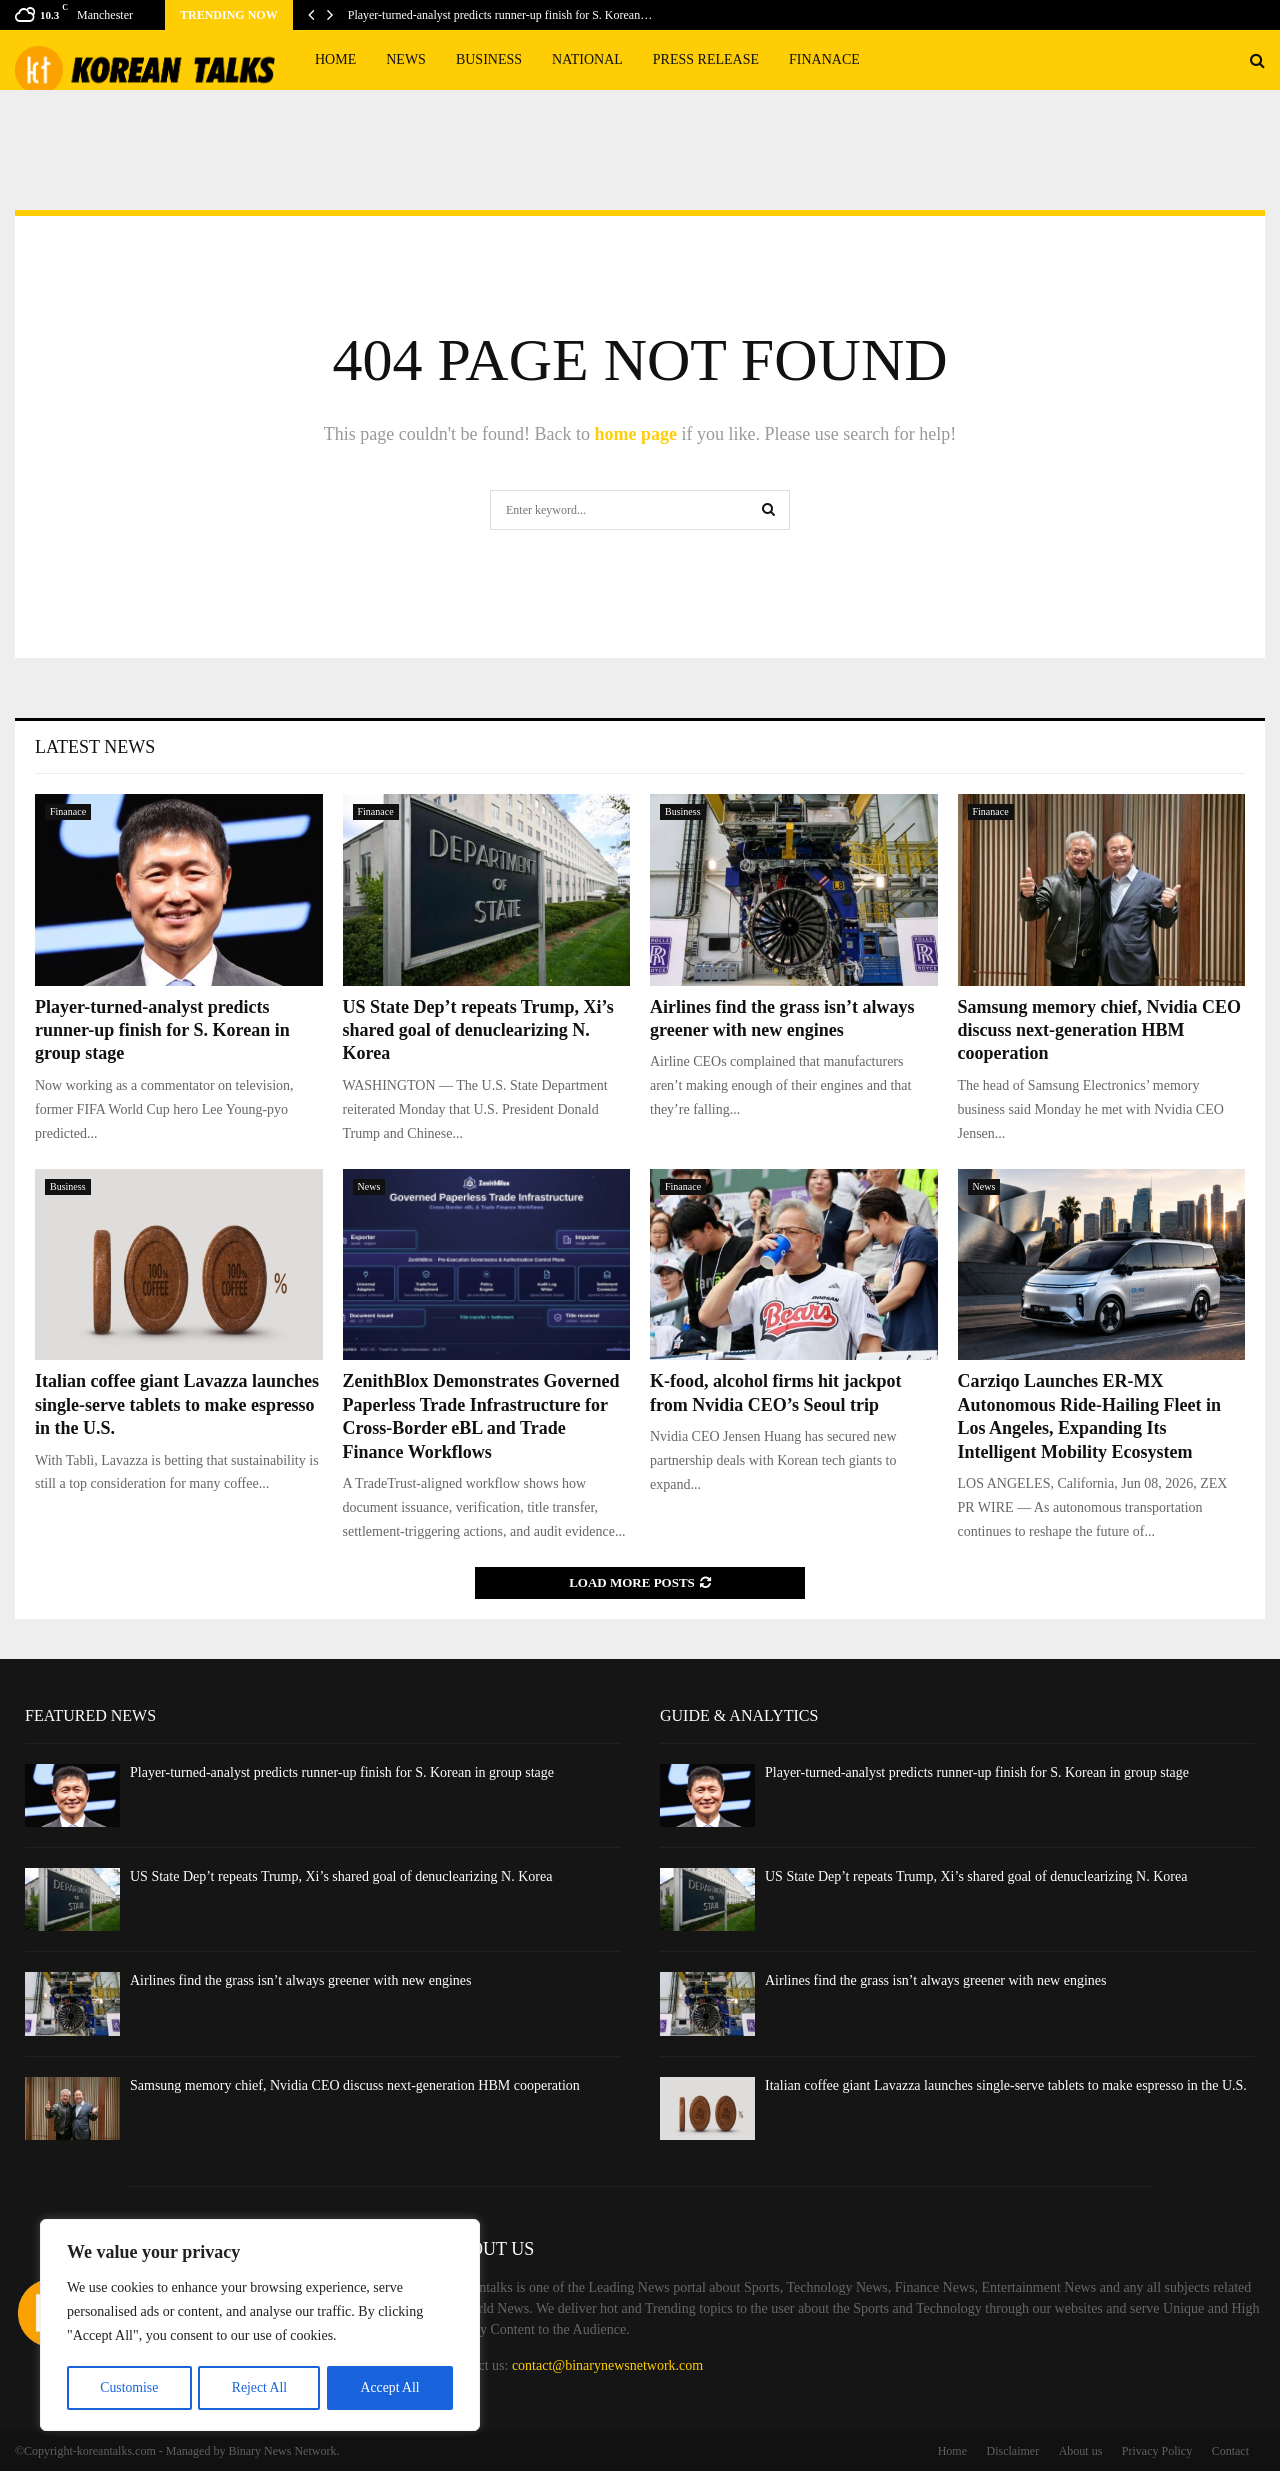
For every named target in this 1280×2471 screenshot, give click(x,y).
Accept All (390, 2387)
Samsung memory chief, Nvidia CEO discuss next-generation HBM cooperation (1100, 1030)
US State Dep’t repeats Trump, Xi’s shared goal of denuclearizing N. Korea (478, 1030)
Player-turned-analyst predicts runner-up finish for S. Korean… (500, 15)
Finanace (824, 59)
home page (635, 434)
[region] (260, 2326)
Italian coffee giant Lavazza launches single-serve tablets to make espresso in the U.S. (177, 1404)
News (406, 59)
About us (1081, 2451)
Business (489, 59)
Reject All (259, 2387)
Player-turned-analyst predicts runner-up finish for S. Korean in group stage (162, 1030)
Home (335, 59)
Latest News (95, 747)
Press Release (706, 59)
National (587, 59)
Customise (128, 2387)
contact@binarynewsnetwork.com (607, 2365)
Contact (1230, 2451)
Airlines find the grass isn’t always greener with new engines (301, 1980)
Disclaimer (1013, 2451)
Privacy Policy (1157, 2451)
